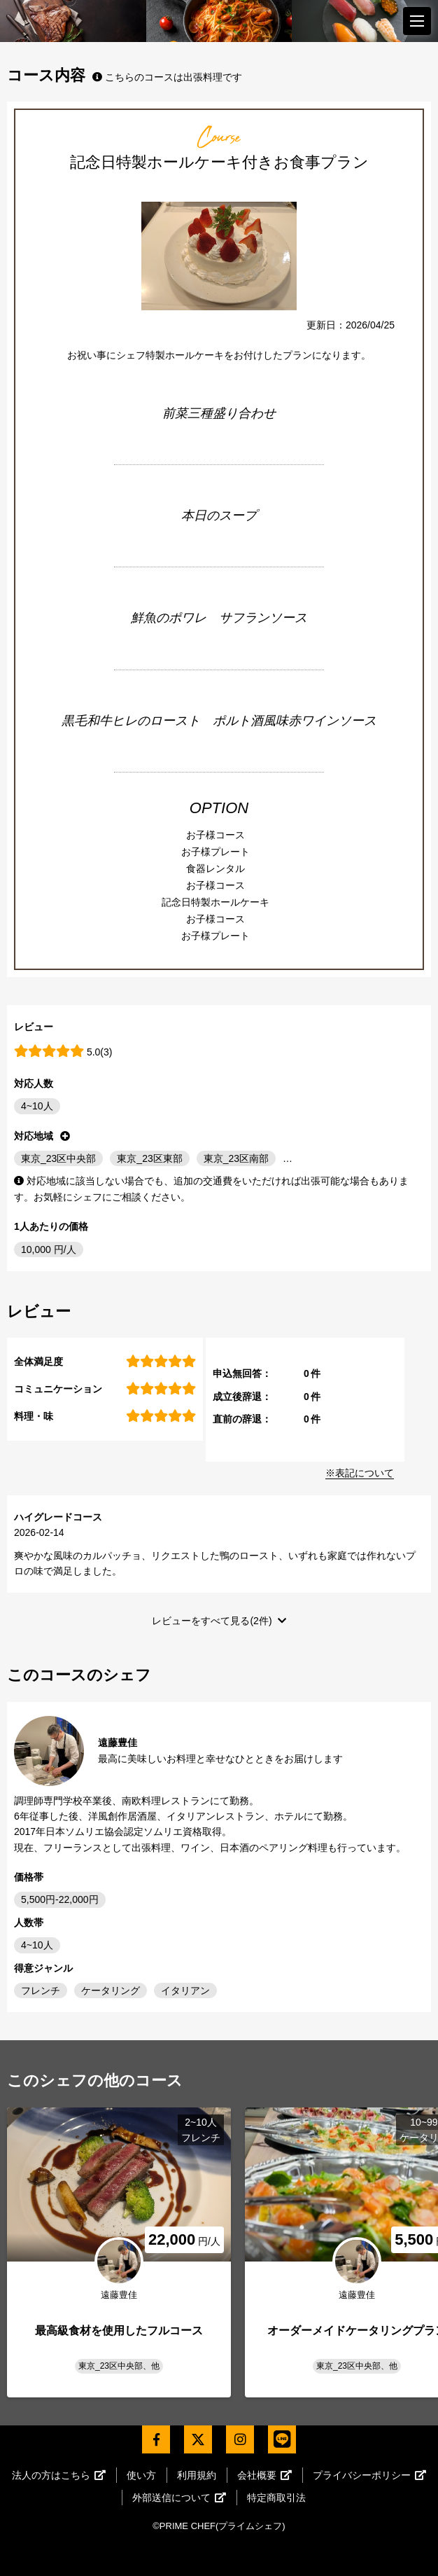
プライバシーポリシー (369, 2475)
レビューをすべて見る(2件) (211, 1620)
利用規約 (196, 2475)
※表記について (359, 1473)
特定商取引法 (276, 2497)
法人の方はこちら (59, 2475)
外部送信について (179, 2497)
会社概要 (264, 2475)
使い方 (141, 2475)
